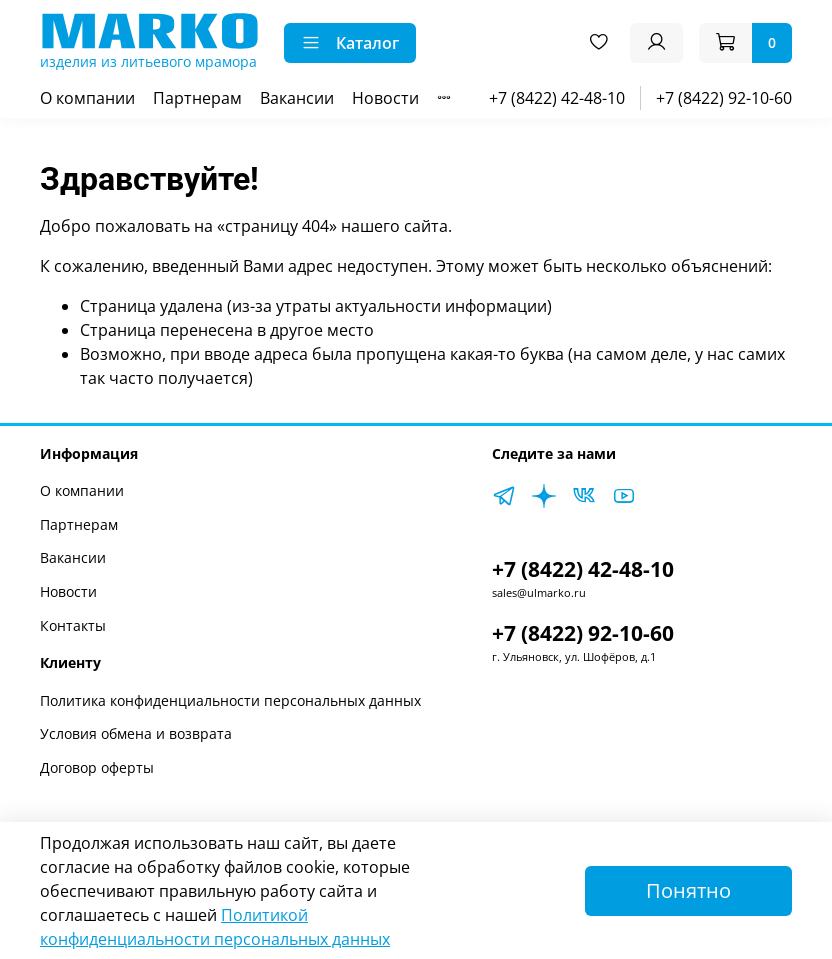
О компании (87, 98)
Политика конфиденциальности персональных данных (230, 700)
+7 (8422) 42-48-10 (557, 98)
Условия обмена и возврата (136, 733)
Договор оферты (97, 767)
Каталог (350, 43)
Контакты (73, 625)
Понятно (688, 890)
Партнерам (197, 98)
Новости (385, 98)
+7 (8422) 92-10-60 (724, 98)
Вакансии (297, 98)
